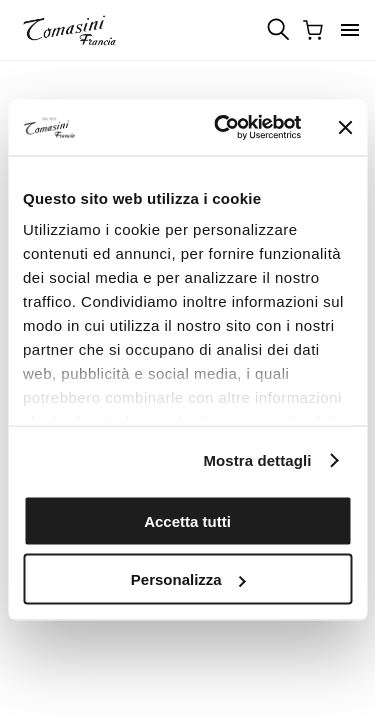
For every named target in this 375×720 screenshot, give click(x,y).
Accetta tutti (187, 520)
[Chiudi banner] (345, 127)
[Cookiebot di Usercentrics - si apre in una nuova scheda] (223, 128)
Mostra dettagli (257, 460)
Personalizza (188, 579)
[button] (350, 30)
